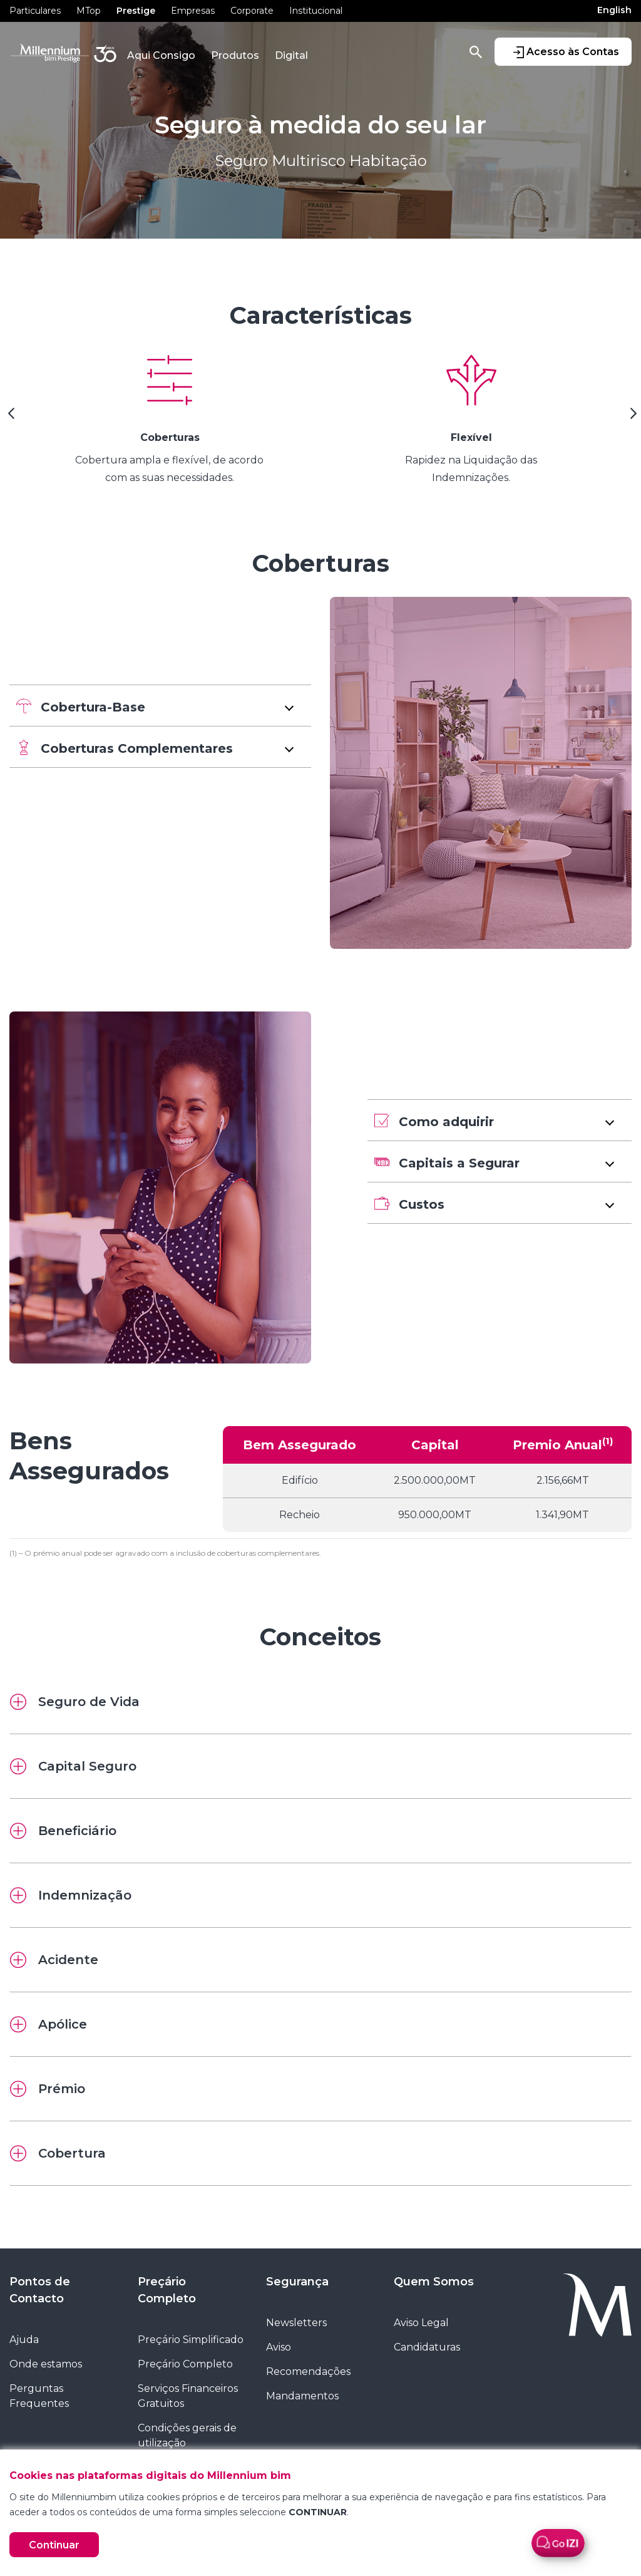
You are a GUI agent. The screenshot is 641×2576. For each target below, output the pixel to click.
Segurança (297, 2282)
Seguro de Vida (75, 1702)
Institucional (315, 10)
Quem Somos (434, 2282)
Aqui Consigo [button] (161, 55)
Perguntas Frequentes (39, 2395)
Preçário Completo (167, 2290)
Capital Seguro (73, 1766)
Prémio (47, 2089)
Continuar (54, 2545)
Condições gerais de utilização (187, 2435)
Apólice (48, 2024)
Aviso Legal (421, 2323)
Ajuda (24, 2340)
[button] (160, 705)
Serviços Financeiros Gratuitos (188, 2395)
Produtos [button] (235, 55)
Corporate (252, 10)
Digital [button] (291, 55)
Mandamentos (302, 2396)
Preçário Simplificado (191, 2340)
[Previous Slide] (9, 417)
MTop (88, 10)
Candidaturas (427, 2347)
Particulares (35, 10)
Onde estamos (45, 2364)
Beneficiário (63, 1831)
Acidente (54, 1960)
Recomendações (308, 2371)
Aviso (278, 2347)
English (614, 10)
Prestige (135, 10)
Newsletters (296, 2323)
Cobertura (58, 2153)
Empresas (193, 10)
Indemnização (70, 1895)
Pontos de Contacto (39, 2290)
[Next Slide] (631, 417)
